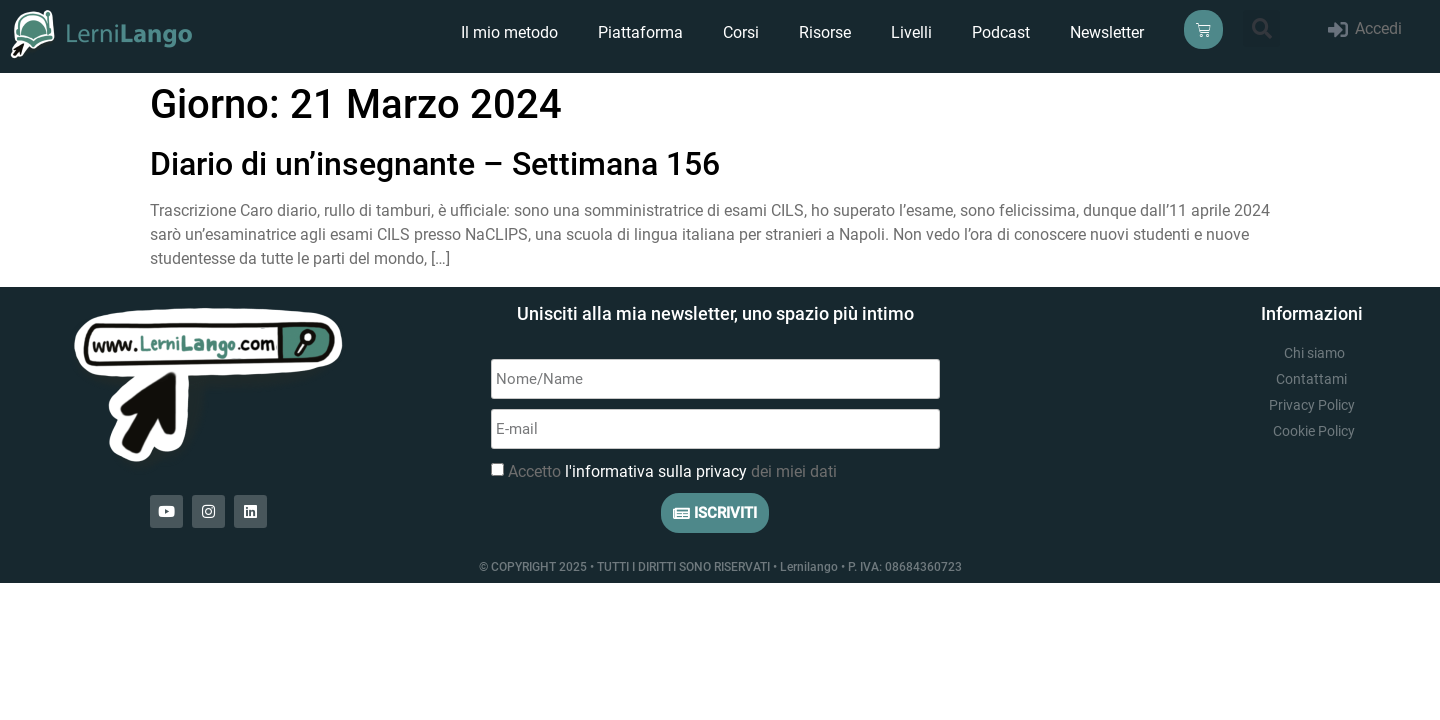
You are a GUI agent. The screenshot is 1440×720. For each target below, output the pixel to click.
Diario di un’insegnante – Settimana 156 (435, 164)
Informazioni (1312, 313)
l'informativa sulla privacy (656, 471)
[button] (1261, 28)
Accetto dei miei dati (672, 471)
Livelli (911, 32)
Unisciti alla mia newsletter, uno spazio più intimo (715, 313)
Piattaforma (640, 32)
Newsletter (1107, 32)
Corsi (741, 32)
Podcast (1001, 32)
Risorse (825, 32)
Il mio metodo (509, 32)
